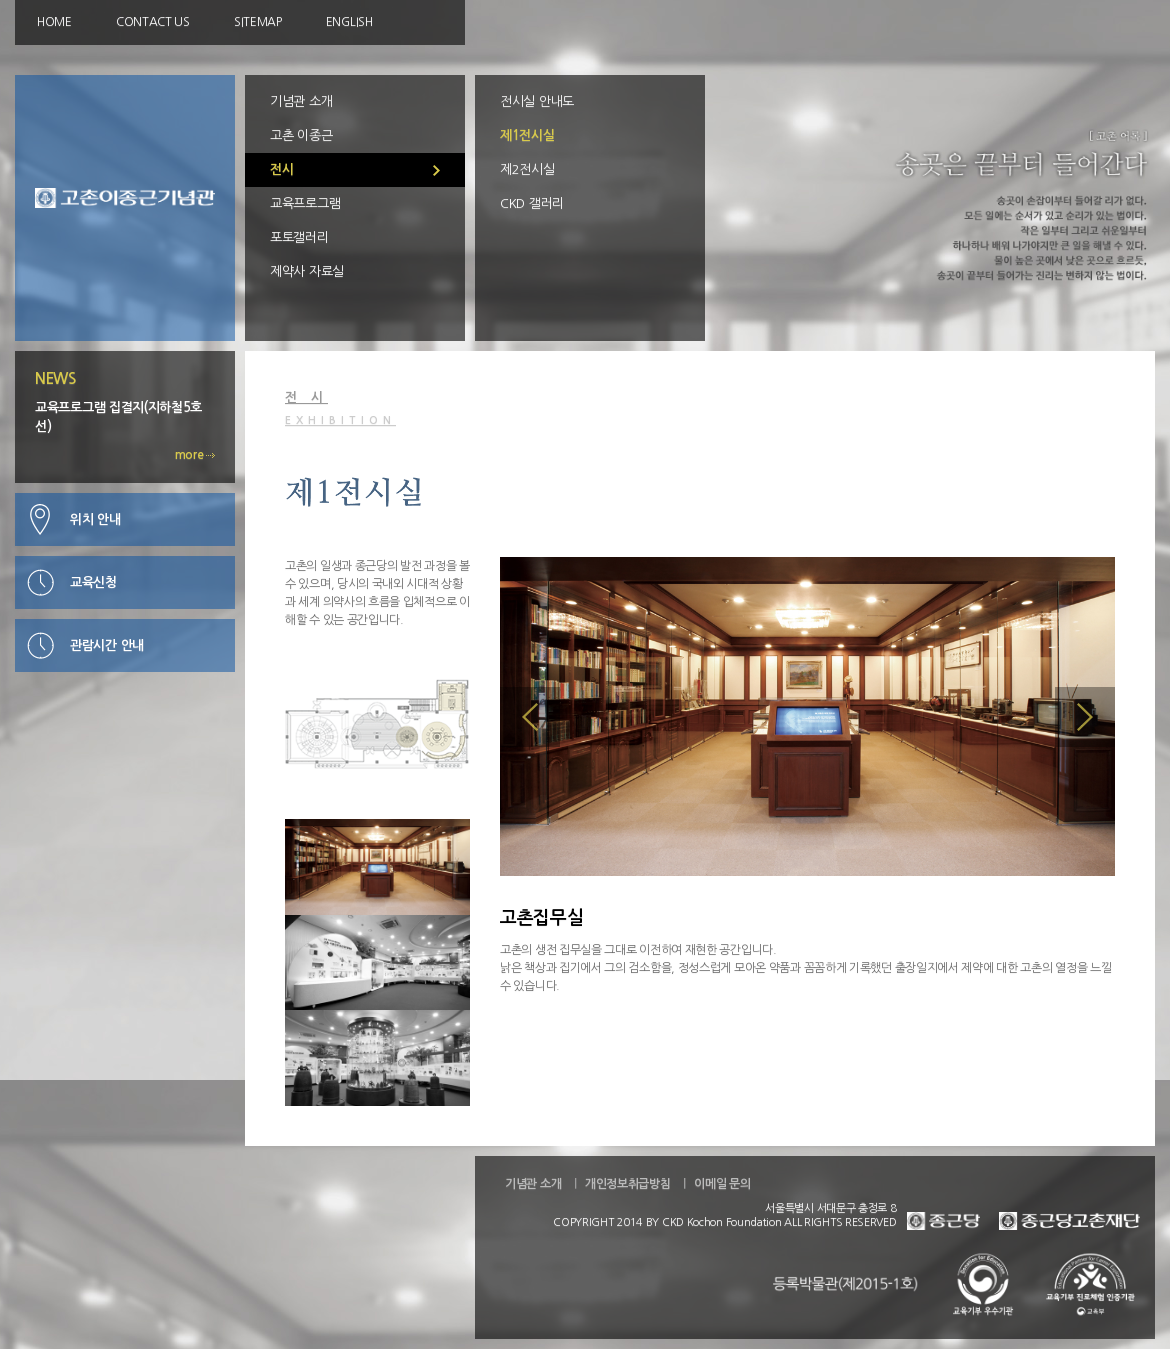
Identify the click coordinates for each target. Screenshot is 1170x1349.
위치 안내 (95, 519)
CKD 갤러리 (532, 203)
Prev (530, 717)
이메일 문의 (722, 1184)
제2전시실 (527, 169)
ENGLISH (349, 22)
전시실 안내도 (537, 101)
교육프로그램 (305, 203)
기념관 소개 (301, 101)
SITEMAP (258, 22)
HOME (54, 22)
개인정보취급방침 (628, 1184)
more (195, 455)
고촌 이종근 (301, 135)
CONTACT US (153, 22)
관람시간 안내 (107, 645)
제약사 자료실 (307, 271)
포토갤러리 (299, 237)
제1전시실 (527, 135)
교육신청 (93, 582)
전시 (281, 169)
